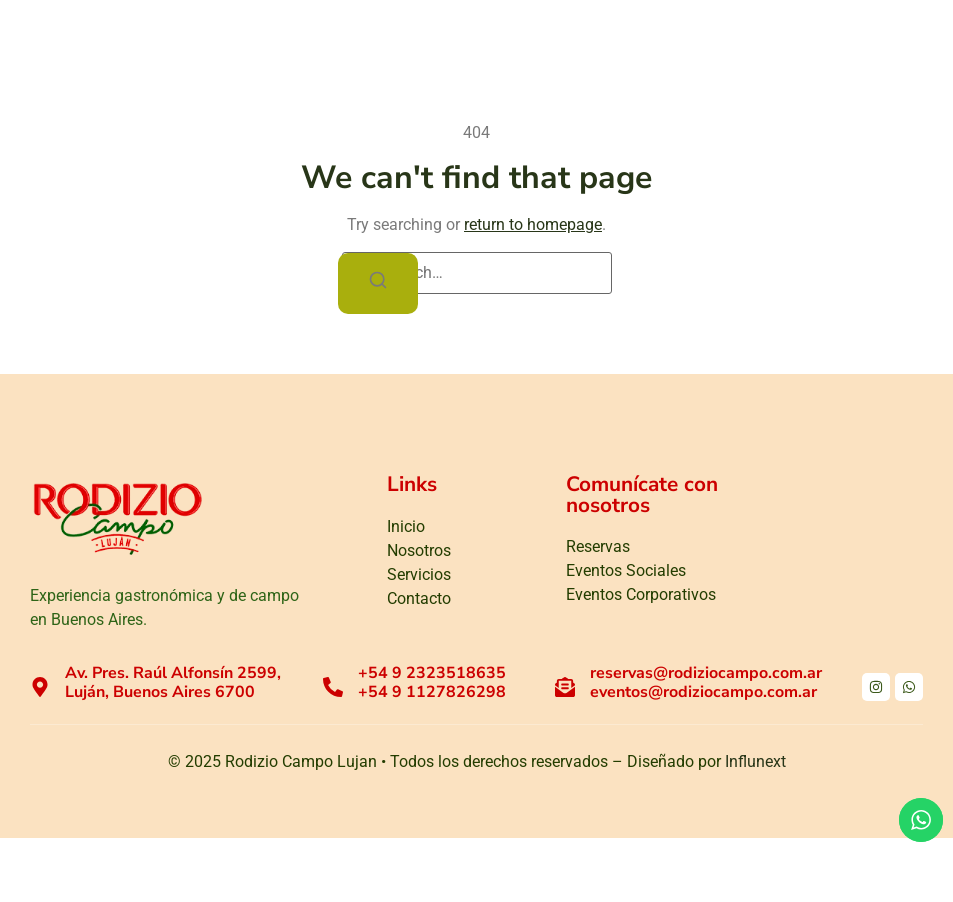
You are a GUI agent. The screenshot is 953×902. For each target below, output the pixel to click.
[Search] (378, 283)
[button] (903, 52)
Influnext (755, 761)
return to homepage (533, 224)
